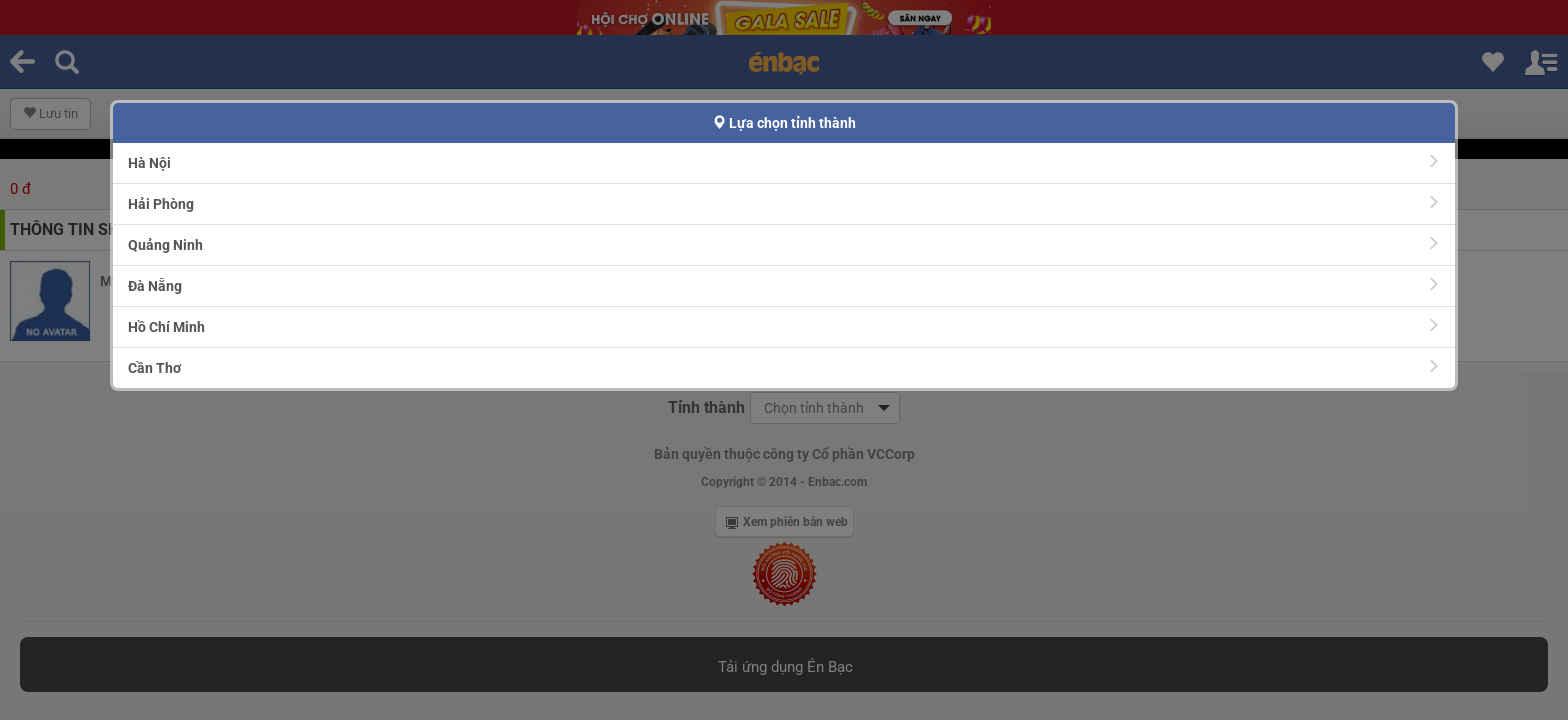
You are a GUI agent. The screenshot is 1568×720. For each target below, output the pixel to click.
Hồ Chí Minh (784, 326)
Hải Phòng (784, 203)
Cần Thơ (784, 367)
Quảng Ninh (784, 244)
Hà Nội (784, 162)
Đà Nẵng (784, 285)
